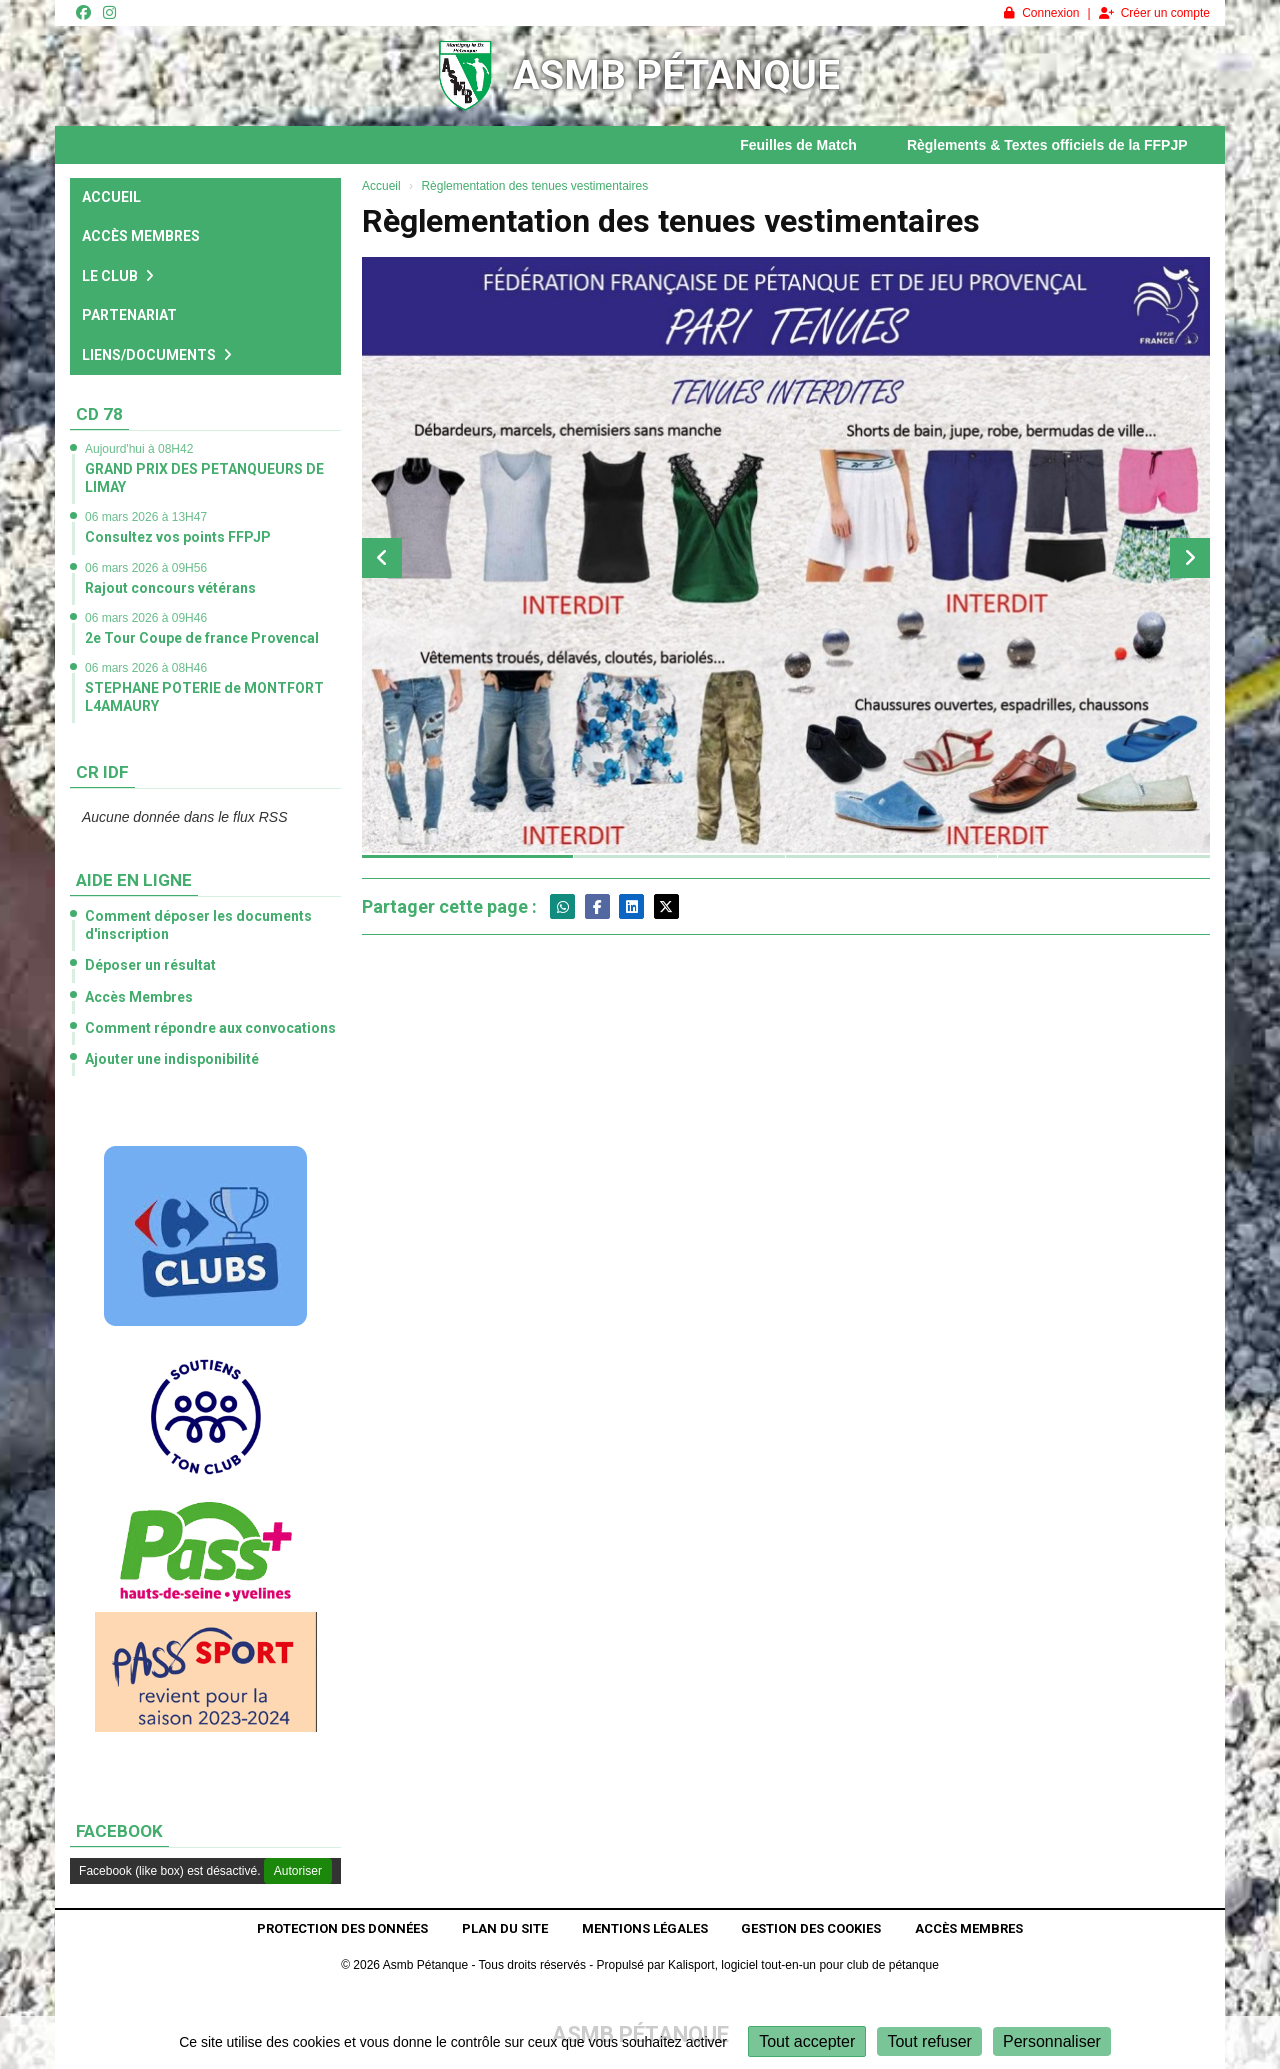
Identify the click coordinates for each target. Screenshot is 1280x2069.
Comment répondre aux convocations (210, 1028)
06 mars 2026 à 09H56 (146, 568)
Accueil (111, 197)
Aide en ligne (134, 880)
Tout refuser (929, 2041)
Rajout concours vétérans (170, 588)
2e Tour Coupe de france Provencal (202, 638)
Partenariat (129, 315)
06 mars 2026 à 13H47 (146, 517)
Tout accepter (807, 2041)
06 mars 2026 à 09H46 (146, 618)
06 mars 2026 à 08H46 (146, 668)
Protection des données (342, 1928)
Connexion (1041, 13)
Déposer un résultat (150, 965)
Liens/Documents (157, 355)
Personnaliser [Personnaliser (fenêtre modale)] (1052, 2041)
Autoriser (298, 1871)
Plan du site (505, 1928)
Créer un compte (1154, 13)
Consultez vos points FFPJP (178, 537)
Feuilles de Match (815, 145)
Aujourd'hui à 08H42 (139, 449)
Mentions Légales (645, 1928)
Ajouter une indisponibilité (172, 1059)
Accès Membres (141, 236)
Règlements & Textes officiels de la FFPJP (1064, 145)
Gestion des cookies (811, 1928)
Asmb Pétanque (676, 75)
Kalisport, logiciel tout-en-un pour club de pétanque (803, 1965)
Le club (118, 276)
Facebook (119, 1831)
